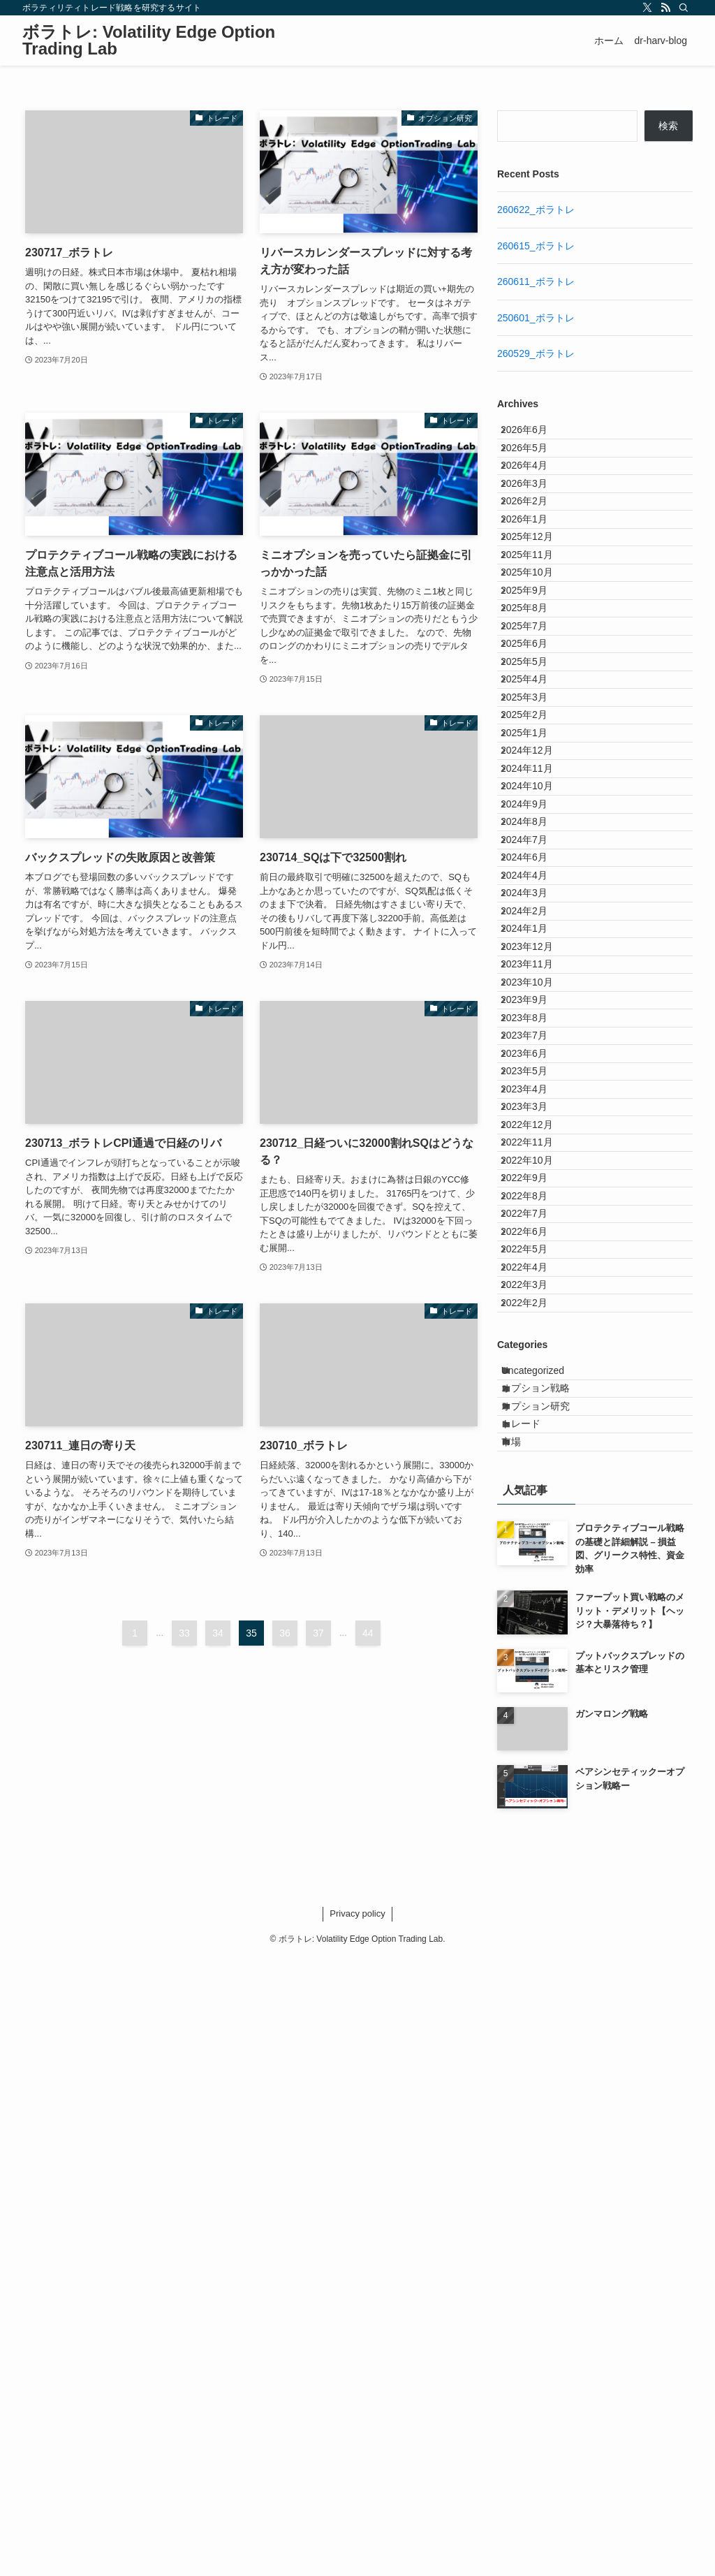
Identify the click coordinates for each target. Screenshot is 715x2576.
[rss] (665, 7)
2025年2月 (535, 900)
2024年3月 (535, 1190)
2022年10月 (538, 1626)
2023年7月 (535, 1422)
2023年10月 (538, 1336)
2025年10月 (538, 667)
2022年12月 (538, 1568)
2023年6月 (535, 1452)
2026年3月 (535, 522)
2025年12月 (538, 609)
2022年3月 (535, 1830)
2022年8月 (535, 1684)
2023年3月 (535, 1539)
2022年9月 (535, 1655)
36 (284, 1633)
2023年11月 (538, 1306)
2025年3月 (535, 871)
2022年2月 (535, 1858)
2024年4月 (535, 1161)
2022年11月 (538, 1597)
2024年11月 (538, 987)
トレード (534, 2024)
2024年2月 (535, 1219)
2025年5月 (535, 813)
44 (368, 1633)
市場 (524, 2054)
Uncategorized (546, 1937)
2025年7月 (535, 755)
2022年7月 (535, 1713)
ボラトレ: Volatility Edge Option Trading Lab (148, 40)
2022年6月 (535, 1742)
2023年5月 (535, 1481)
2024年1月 (535, 1248)
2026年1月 (535, 580)
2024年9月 (535, 1045)
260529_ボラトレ (536, 353)
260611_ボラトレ (536, 281)
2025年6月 (535, 783)
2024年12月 (538, 958)
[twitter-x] (647, 7)
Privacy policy (357, 2532)
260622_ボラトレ (536, 209)
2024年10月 (538, 1016)
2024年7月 (535, 1103)
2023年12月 (538, 1278)
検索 (668, 125)
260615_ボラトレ (536, 245)
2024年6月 (535, 1133)
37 (318, 1633)
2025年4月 (535, 842)
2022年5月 (535, 1772)
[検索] (684, 7)
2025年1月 (535, 929)
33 (184, 1633)
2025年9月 (535, 697)
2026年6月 (535, 435)
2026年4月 (535, 493)
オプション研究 (549, 1996)
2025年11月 (538, 638)
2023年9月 (535, 1364)
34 (217, 1633)
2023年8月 (535, 1394)
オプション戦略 (549, 1967)
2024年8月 (535, 1074)
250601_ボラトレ (536, 317)
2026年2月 (535, 551)
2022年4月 (535, 1800)
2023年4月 (535, 1510)
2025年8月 (535, 725)
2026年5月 (535, 464)
